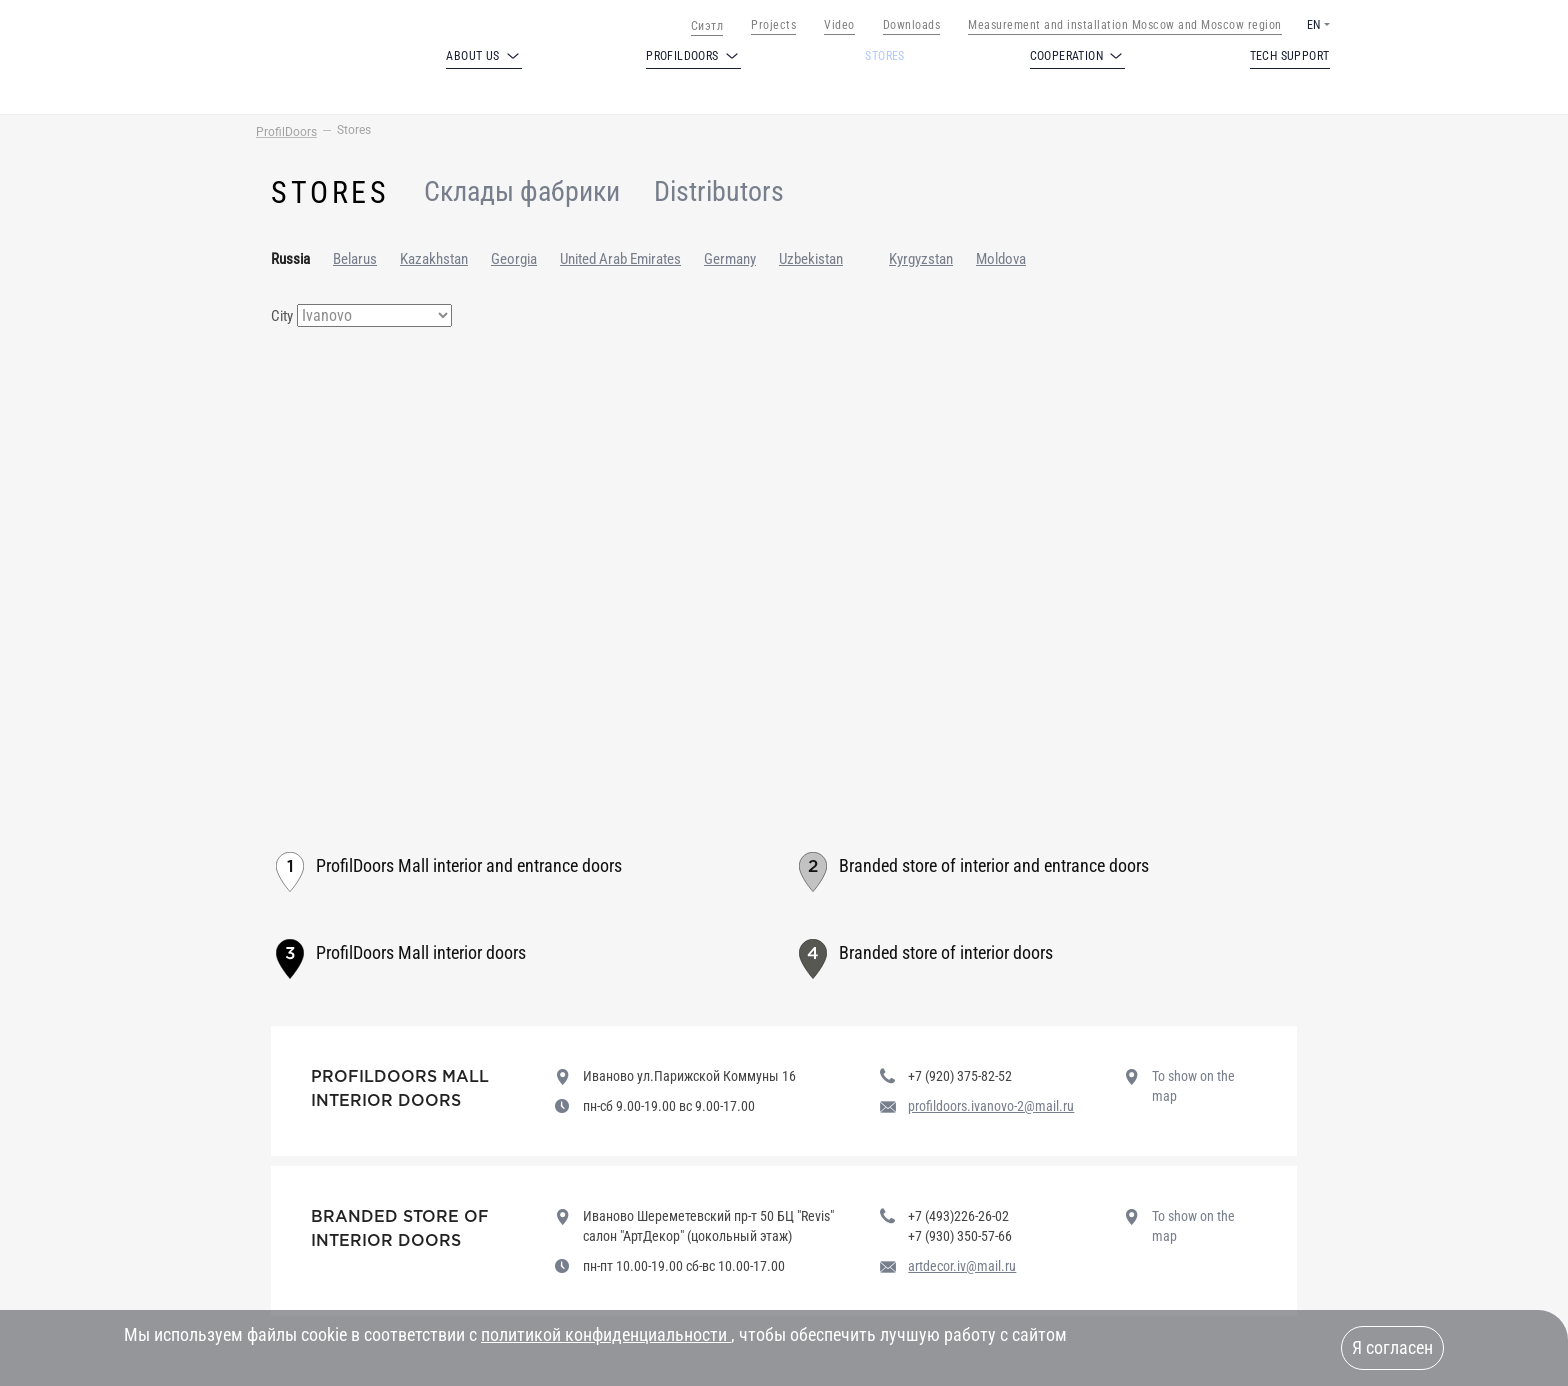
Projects (773, 25)
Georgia (514, 259)
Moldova (1001, 259)
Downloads (912, 25)
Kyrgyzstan (921, 259)
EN (1313, 25)
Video (839, 25)
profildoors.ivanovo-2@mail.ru (991, 1106)
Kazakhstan (434, 259)
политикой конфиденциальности (606, 1334)
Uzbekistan (811, 259)
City (282, 316)
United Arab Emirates (620, 259)
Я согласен (1392, 1347)
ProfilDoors (286, 132)
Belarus (355, 259)
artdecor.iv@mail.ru (962, 1266)
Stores (884, 56)
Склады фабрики (522, 192)
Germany (730, 259)
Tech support (1290, 56)
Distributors (719, 192)
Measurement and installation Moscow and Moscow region (1125, 25)
